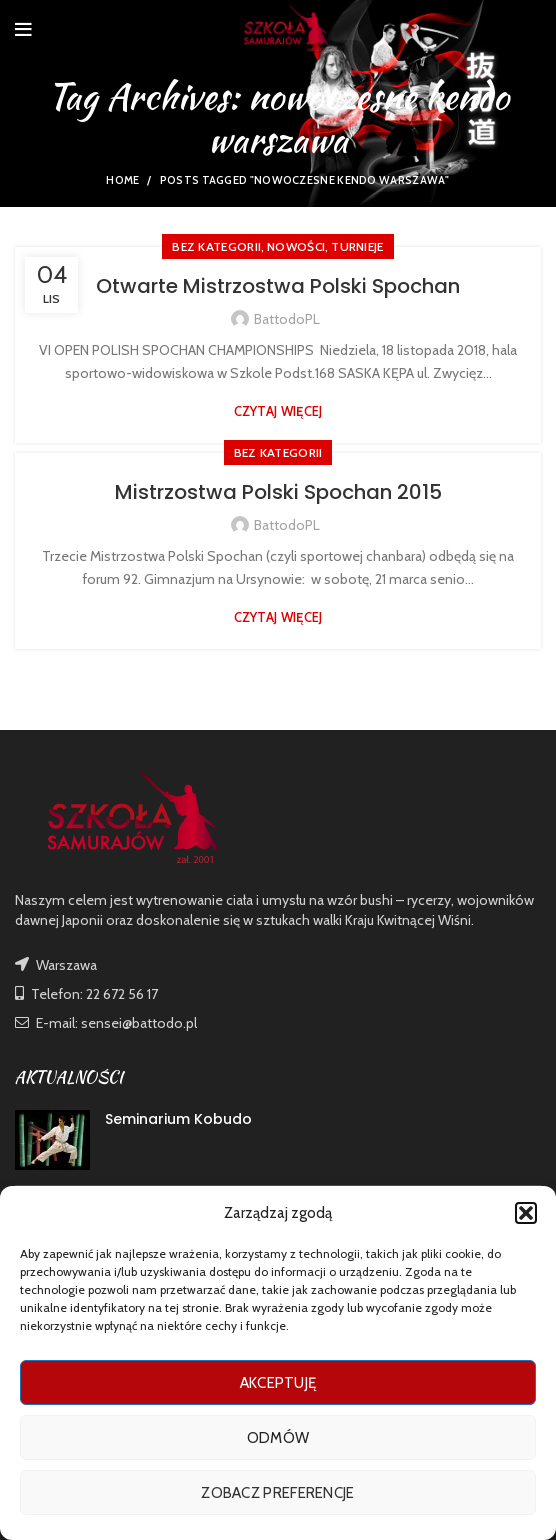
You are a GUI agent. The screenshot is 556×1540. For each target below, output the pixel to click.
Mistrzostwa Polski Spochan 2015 (278, 492)
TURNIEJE (357, 246)
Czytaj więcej (278, 411)
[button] (526, 1213)
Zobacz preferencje (277, 1493)
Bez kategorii (216, 246)
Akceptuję (278, 1383)
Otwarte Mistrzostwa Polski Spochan (278, 286)
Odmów (278, 1438)
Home (122, 180)
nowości (296, 246)
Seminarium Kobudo (178, 1119)
